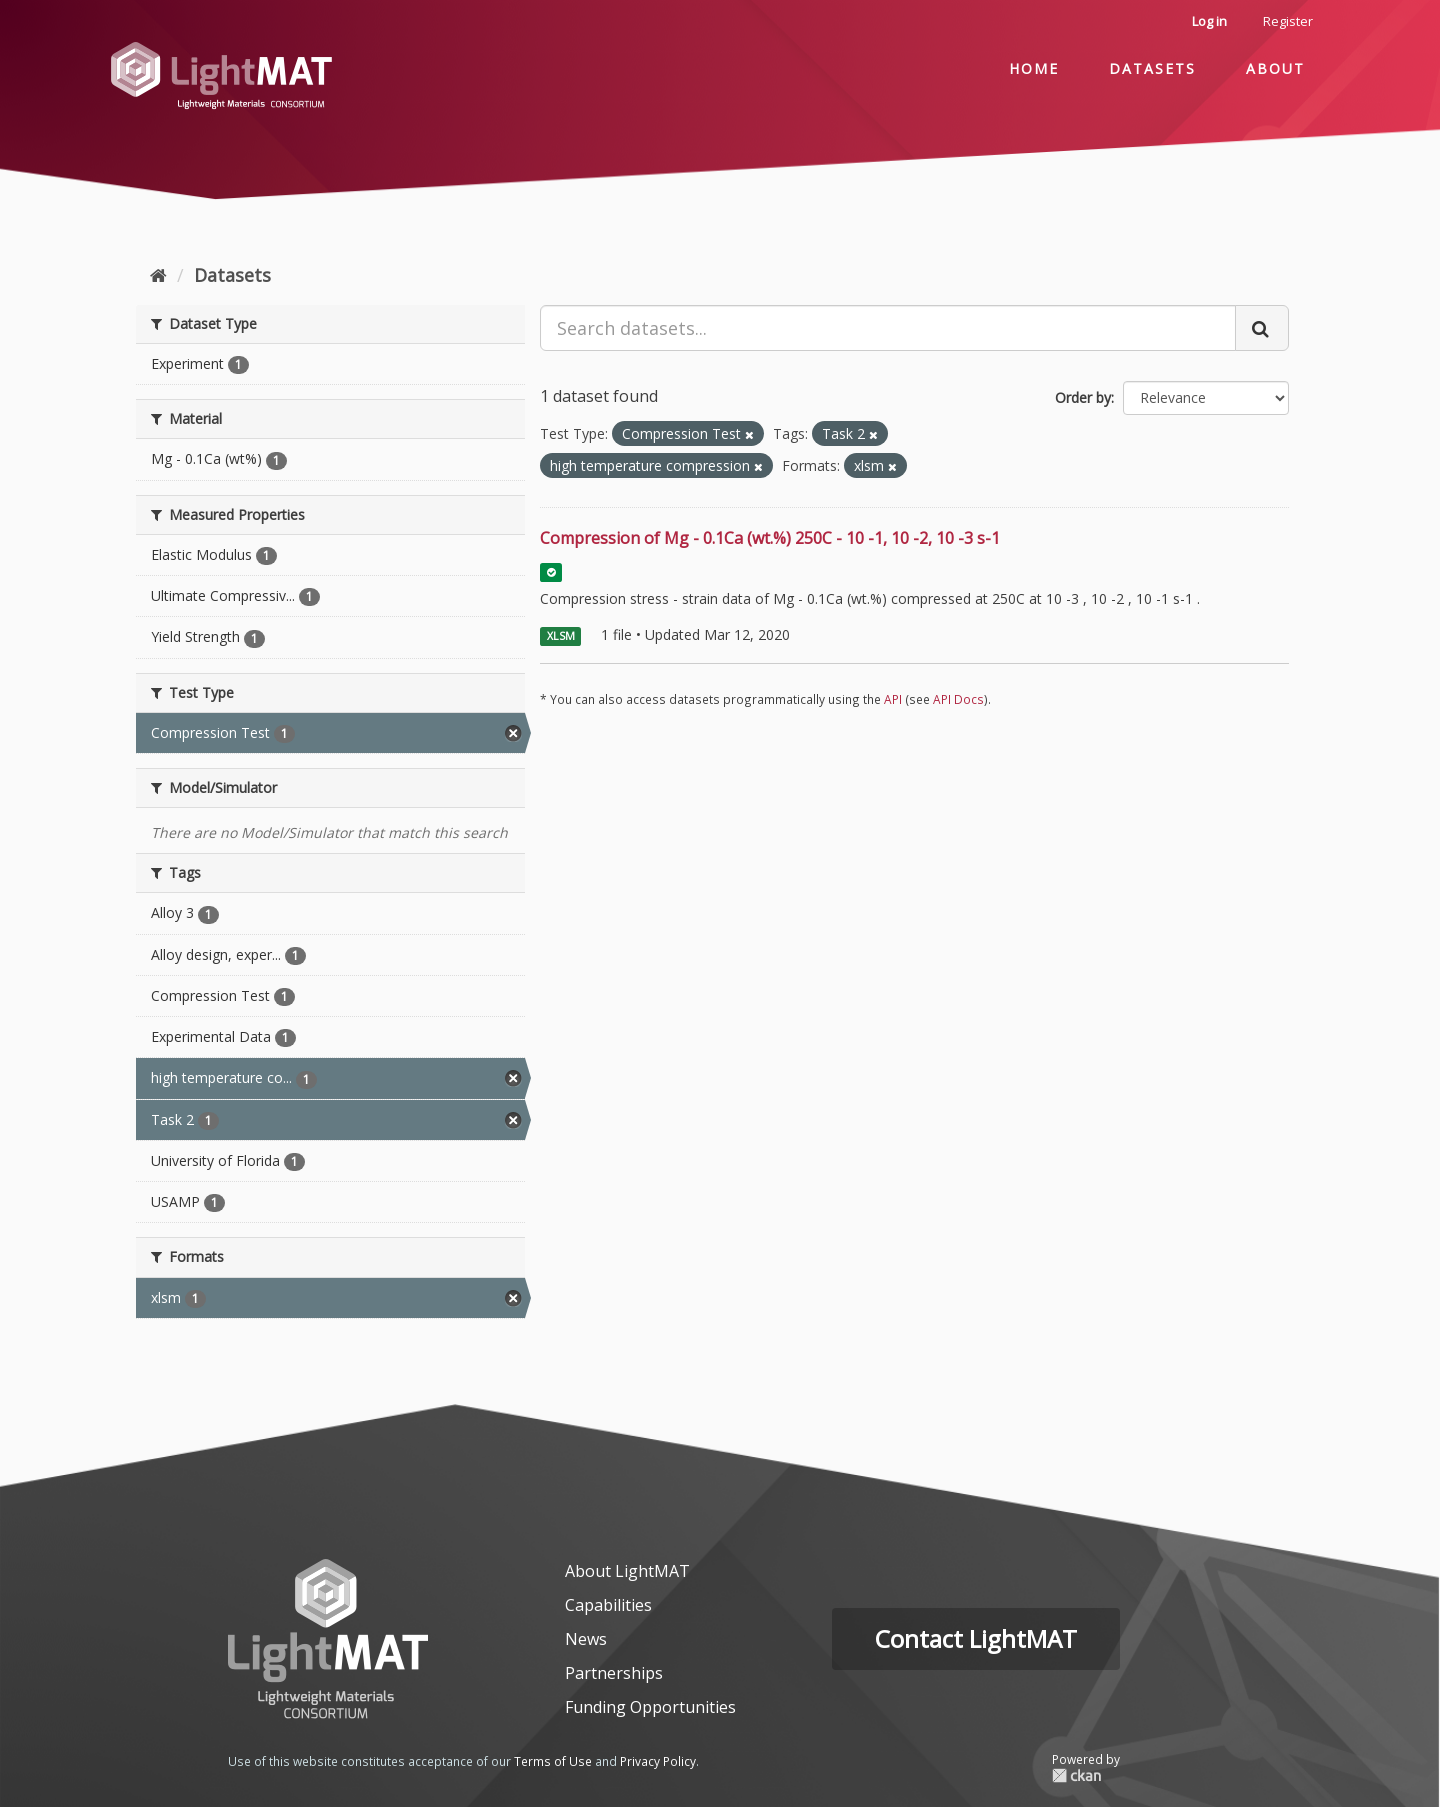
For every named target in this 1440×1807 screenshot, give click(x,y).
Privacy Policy (658, 1761)
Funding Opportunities (650, 1707)
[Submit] (1262, 328)
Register (1288, 21)
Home (1034, 68)
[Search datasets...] (888, 328)
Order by (1083, 397)
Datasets (1152, 68)
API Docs (958, 699)
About (1275, 68)
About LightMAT (627, 1571)
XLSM (561, 636)
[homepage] (328, 1639)
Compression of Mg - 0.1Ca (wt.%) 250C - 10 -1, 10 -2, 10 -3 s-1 (770, 538)
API (893, 699)
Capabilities (608, 1605)
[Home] (158, 275)
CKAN (1086, 1775)
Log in (1209, 21)
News (586, 1639)
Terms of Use (553, 1761)
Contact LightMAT (976, 1638)
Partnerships (614, 1673)
